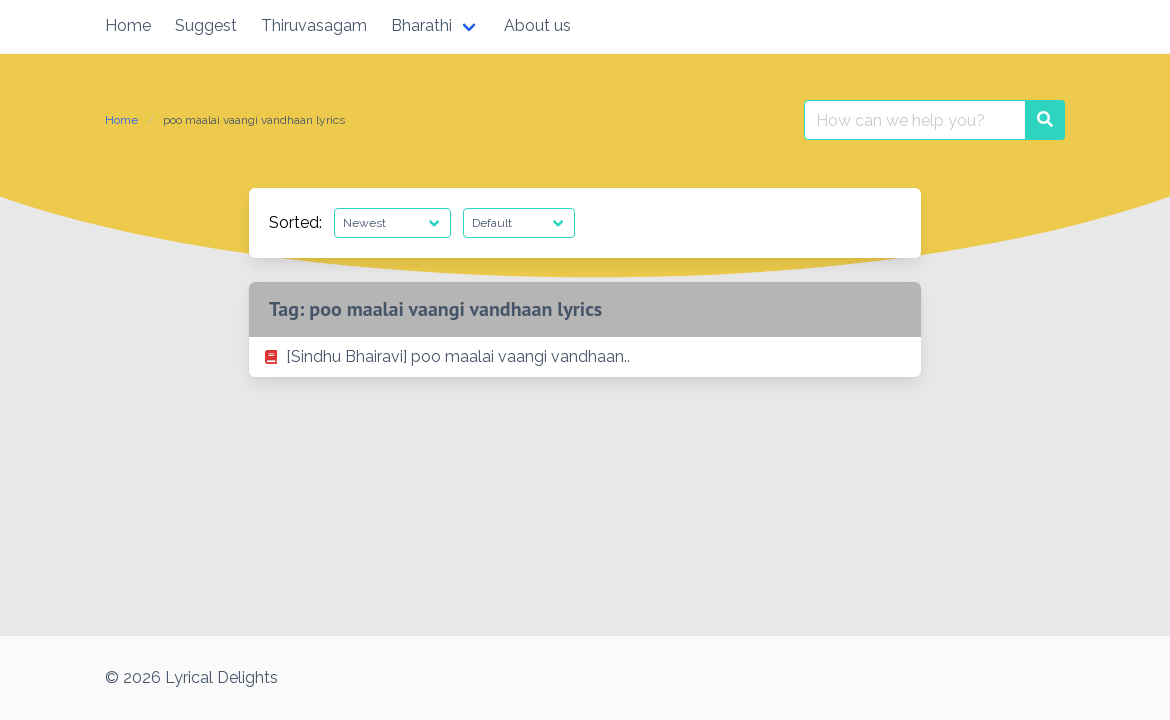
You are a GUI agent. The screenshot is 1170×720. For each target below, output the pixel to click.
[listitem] (585, 357)
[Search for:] (915, 120)
